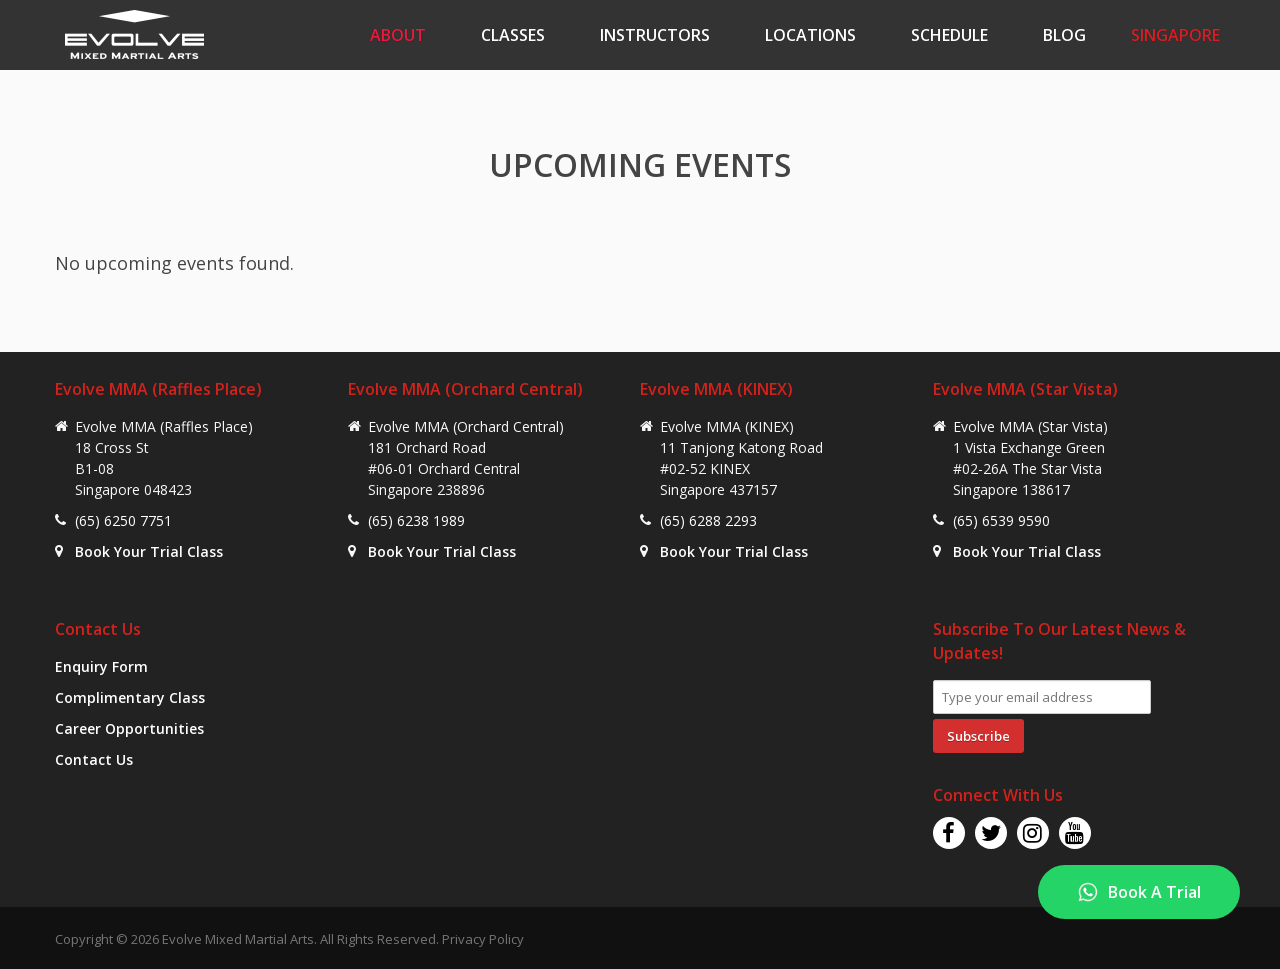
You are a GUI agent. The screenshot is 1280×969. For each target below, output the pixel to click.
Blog (1064, 35)
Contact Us (94, 759)
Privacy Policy (483, 939)
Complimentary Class (130, 697)
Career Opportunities (129, 728)
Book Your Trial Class (149, 551)
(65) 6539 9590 (1001, 520)
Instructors (655, 35)
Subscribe (978, 736)
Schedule (949, 35)
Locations (810, 35)
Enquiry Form (101, 666)
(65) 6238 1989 (416, 520)
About (398, 35)
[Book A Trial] (1139, 892)
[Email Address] (1042, 697)
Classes (513, 35)
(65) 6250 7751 (123, 520)
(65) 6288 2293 (708, 520)
